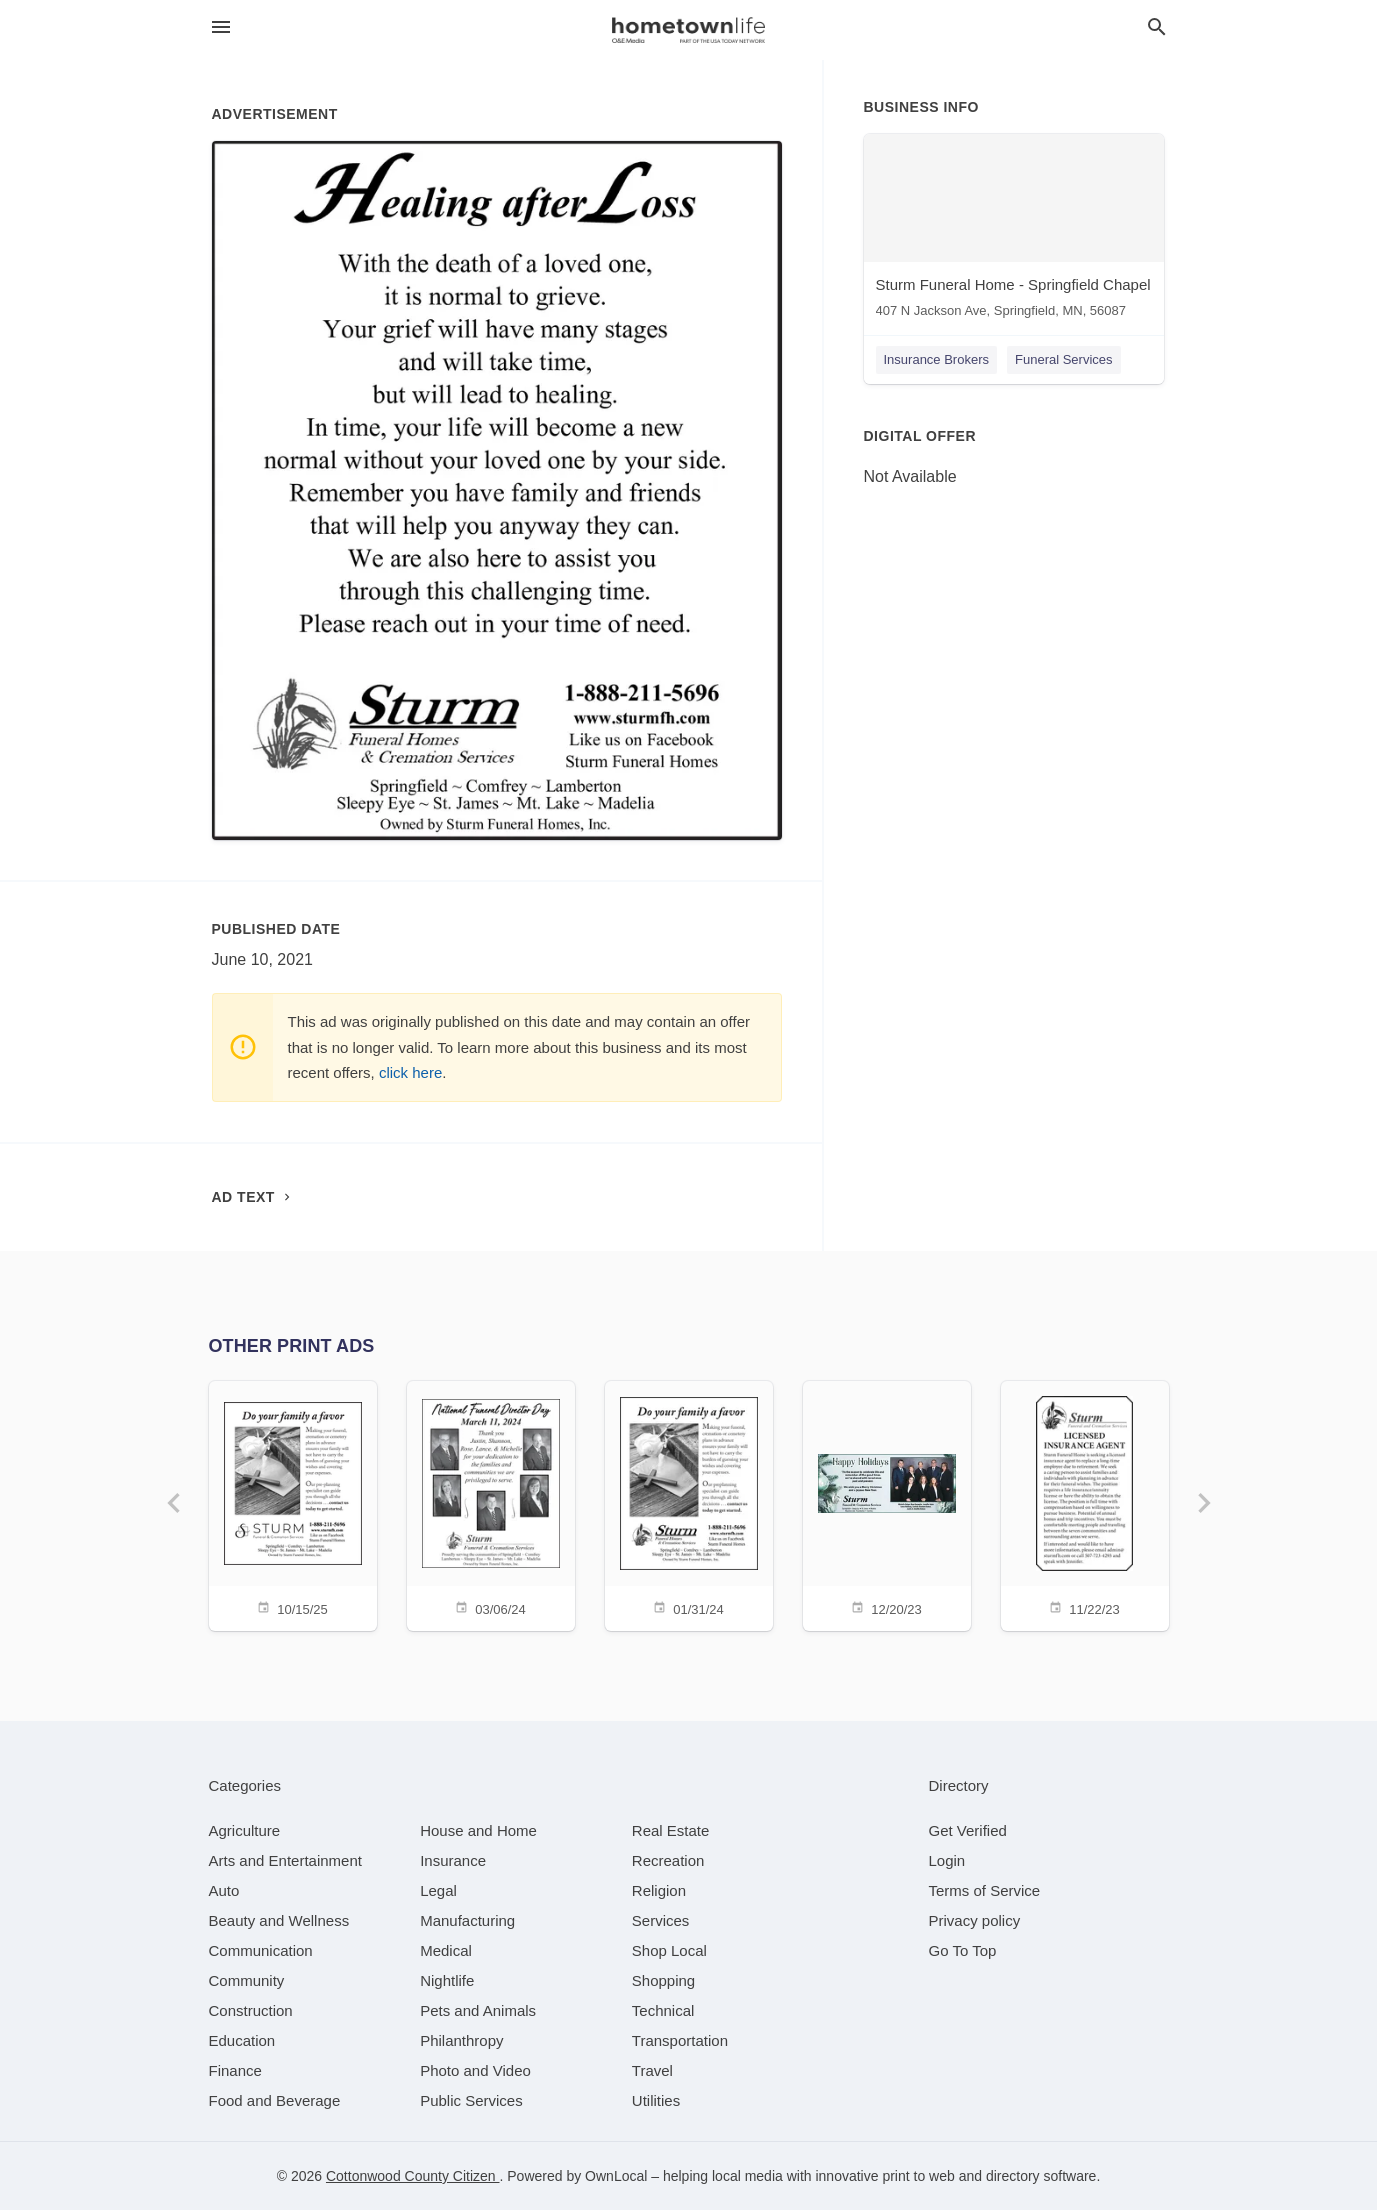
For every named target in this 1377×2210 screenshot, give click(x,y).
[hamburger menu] (221, 27)
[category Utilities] (656, 2100)
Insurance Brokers (937, 359)
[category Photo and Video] (475, 2070)
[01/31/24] (689, 1504)
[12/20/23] (887, 1504)
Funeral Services (1064, 359)
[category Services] (661, 1920)
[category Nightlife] (447, 1980)
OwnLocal (616, 2176)
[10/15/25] (293, 1504)
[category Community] (247, 1980)
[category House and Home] (478, 1830)
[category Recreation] (668, 1860)
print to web (918, 2176)
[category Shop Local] (669, 1950)
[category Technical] (663, 2010)
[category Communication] (261, 1950)
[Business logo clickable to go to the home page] (689, 30)
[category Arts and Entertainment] (285, 1860)
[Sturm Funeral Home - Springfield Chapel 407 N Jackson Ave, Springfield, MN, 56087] (1014, 230)
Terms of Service (985, 1890)
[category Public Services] (471, 2100)
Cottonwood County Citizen (413, 2176)
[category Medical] (446, 1950)
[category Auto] (224, 1890)
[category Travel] (652, 2070)
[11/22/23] (1085, 1504)
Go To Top (963, 1950)
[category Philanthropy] (461, 2040)
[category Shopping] (663, 1980)
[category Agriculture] (245, 1830)
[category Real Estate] (671, 1830)
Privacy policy (975, 1920)
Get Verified (968, 1830)
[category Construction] (251, 2010)
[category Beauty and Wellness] (279, 1920)
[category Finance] (235, 2070)
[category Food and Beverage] (275, 2100)
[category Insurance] (453, 1860)
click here (410, 1072)
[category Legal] (438, 1890)
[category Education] (242, 2040)
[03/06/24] (491, 1504)
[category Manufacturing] (467, 1920)
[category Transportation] (680, 2040)
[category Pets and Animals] (478, 2010)
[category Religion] (659, 1890)
